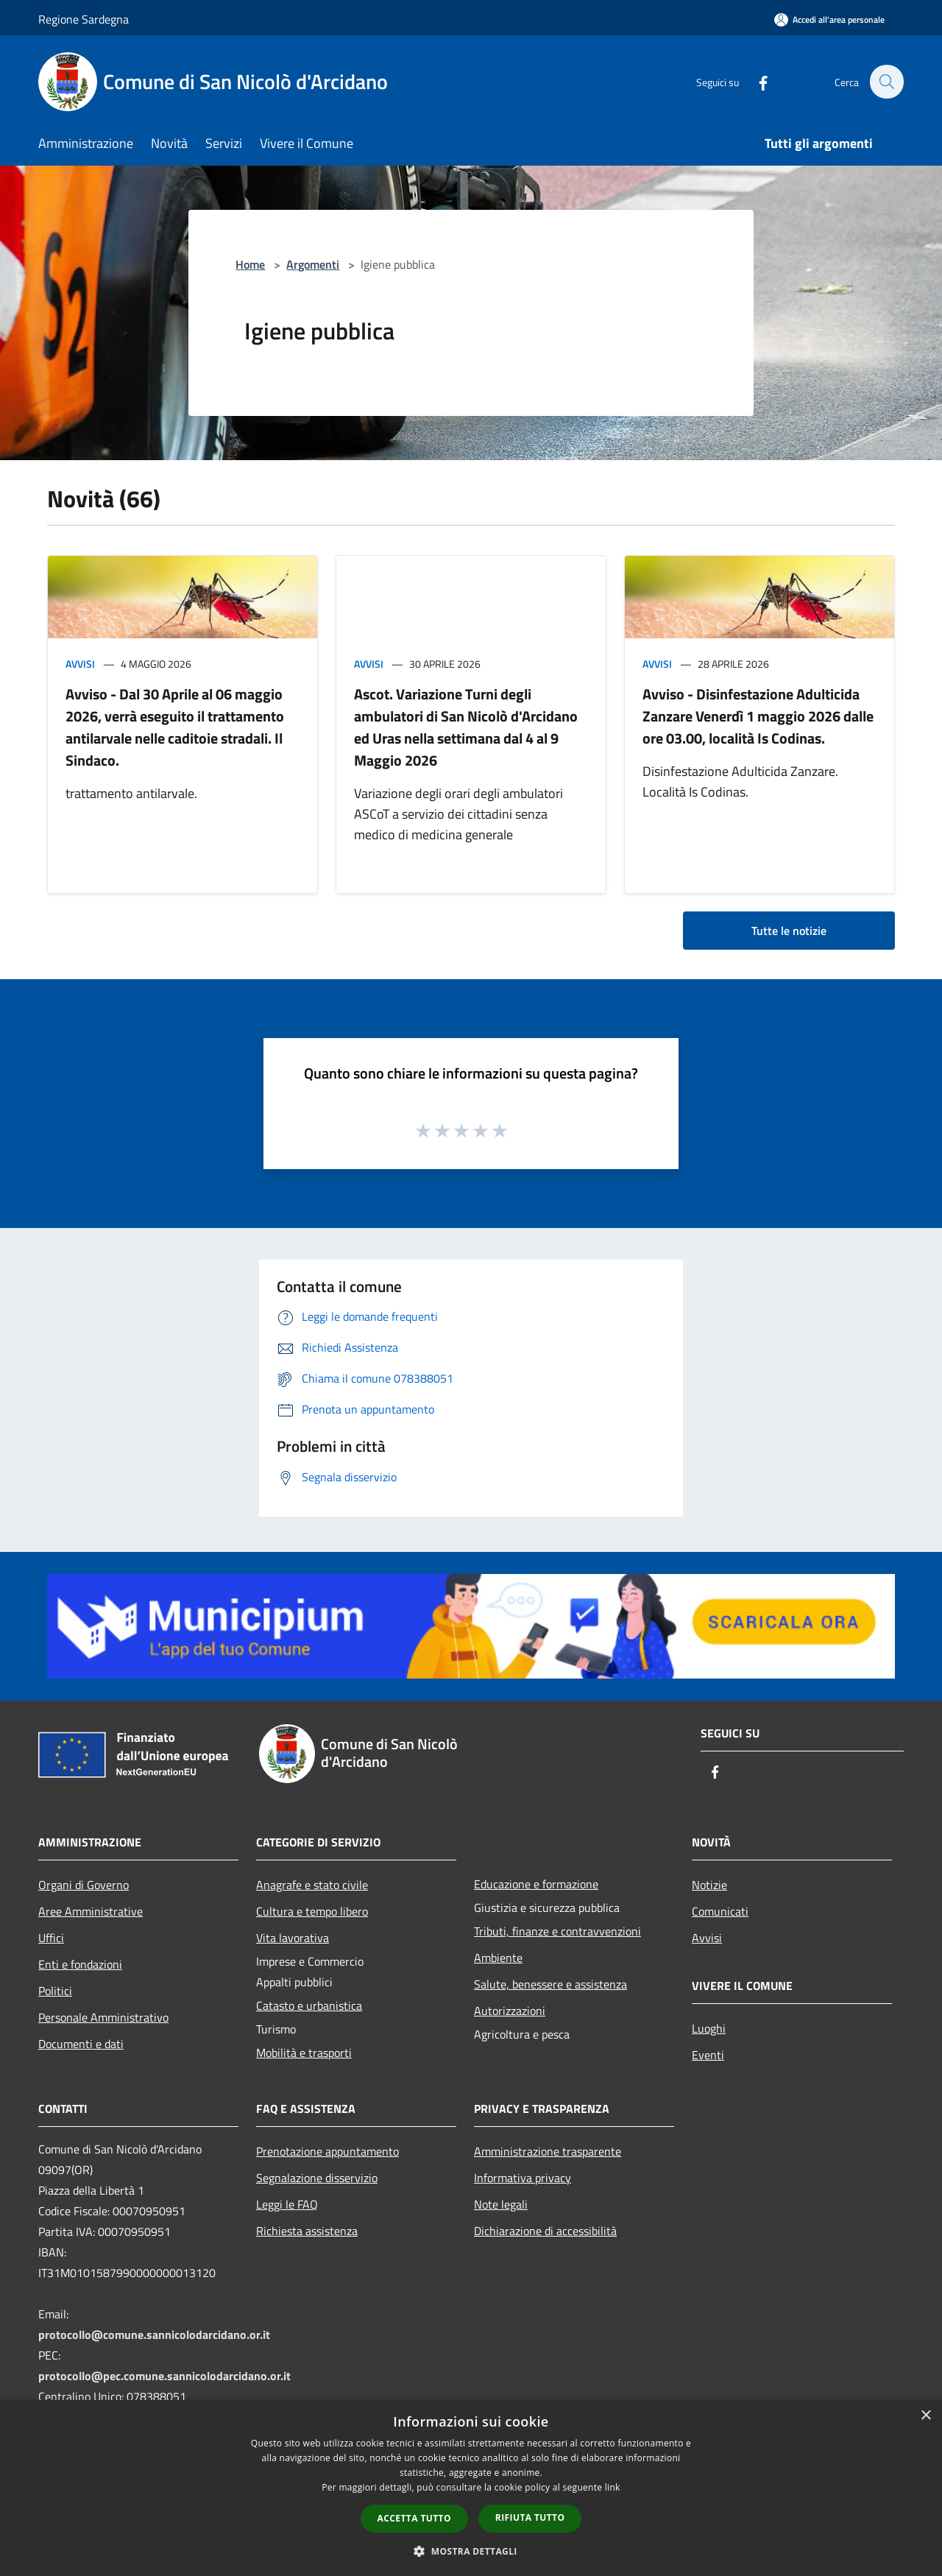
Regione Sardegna (83, 19)
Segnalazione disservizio (317, 2178)
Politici (55, 1991)
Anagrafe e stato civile (312, 1885)
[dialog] (471, 2488)
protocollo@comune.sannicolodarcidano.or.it (154, 2334)
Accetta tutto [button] (414, 2518)
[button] (471, 2551)
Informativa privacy (522, 2178)
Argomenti (312, 264)
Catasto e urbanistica (309, 2005)
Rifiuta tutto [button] (530, 2517)
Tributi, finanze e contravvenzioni (557, 1931)
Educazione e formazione (536, 1884)
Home (250, 264)
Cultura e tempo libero (312, 1911)
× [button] (925, 2415)
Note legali (501, 2204)
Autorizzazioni (509, 2010)
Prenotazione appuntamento (327, 2151)
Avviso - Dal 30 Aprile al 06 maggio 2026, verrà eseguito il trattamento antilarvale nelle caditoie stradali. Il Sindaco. (174, 727)
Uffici (51, 1938)
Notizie (709, 1885)
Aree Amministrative (90, 1911)
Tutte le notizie (788, 930)
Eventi (708, 2055)
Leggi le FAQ (287, 2204)
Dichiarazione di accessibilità (545, 2231)
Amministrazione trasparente (547, 2151)
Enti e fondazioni (80, 1964)
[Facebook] (755, 81)
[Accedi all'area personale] (829, 19)
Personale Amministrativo (103, 2017)
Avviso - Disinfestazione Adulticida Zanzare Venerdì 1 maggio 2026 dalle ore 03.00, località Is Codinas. (758, 715)
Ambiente (498, 1957)
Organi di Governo (83, 1885)
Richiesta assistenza (307, 2231)
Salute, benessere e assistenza (550, 1984)
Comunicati (720, 1911)
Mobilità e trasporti (304, 2052)
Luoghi (709, 2028)
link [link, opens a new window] (612, 2487)
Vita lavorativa (292, 1938)
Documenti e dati (81, 2044)
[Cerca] (886, 81)
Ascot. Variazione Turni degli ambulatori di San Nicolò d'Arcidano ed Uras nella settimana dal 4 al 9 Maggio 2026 (466, 727)
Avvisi (80, 663)
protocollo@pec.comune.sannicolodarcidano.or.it (164, 2376)
